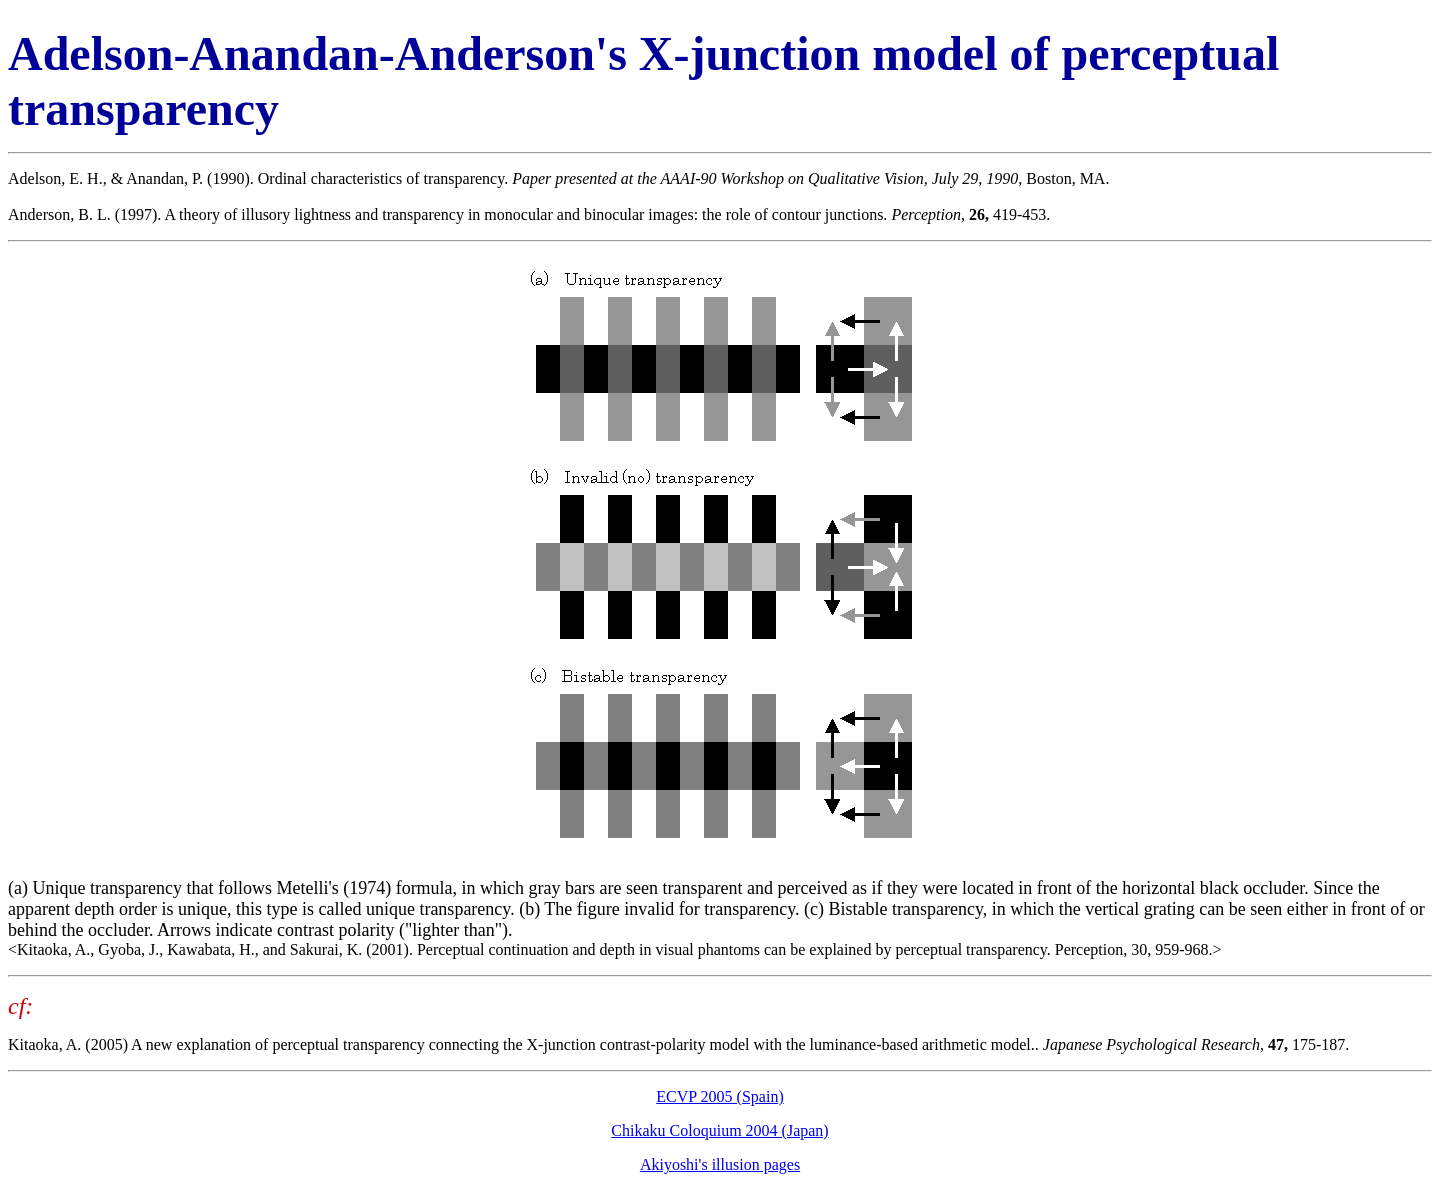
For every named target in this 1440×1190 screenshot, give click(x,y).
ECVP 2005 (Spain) (719, 1096)
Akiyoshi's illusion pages (720, 1164)
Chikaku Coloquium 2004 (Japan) (719, 1130)
